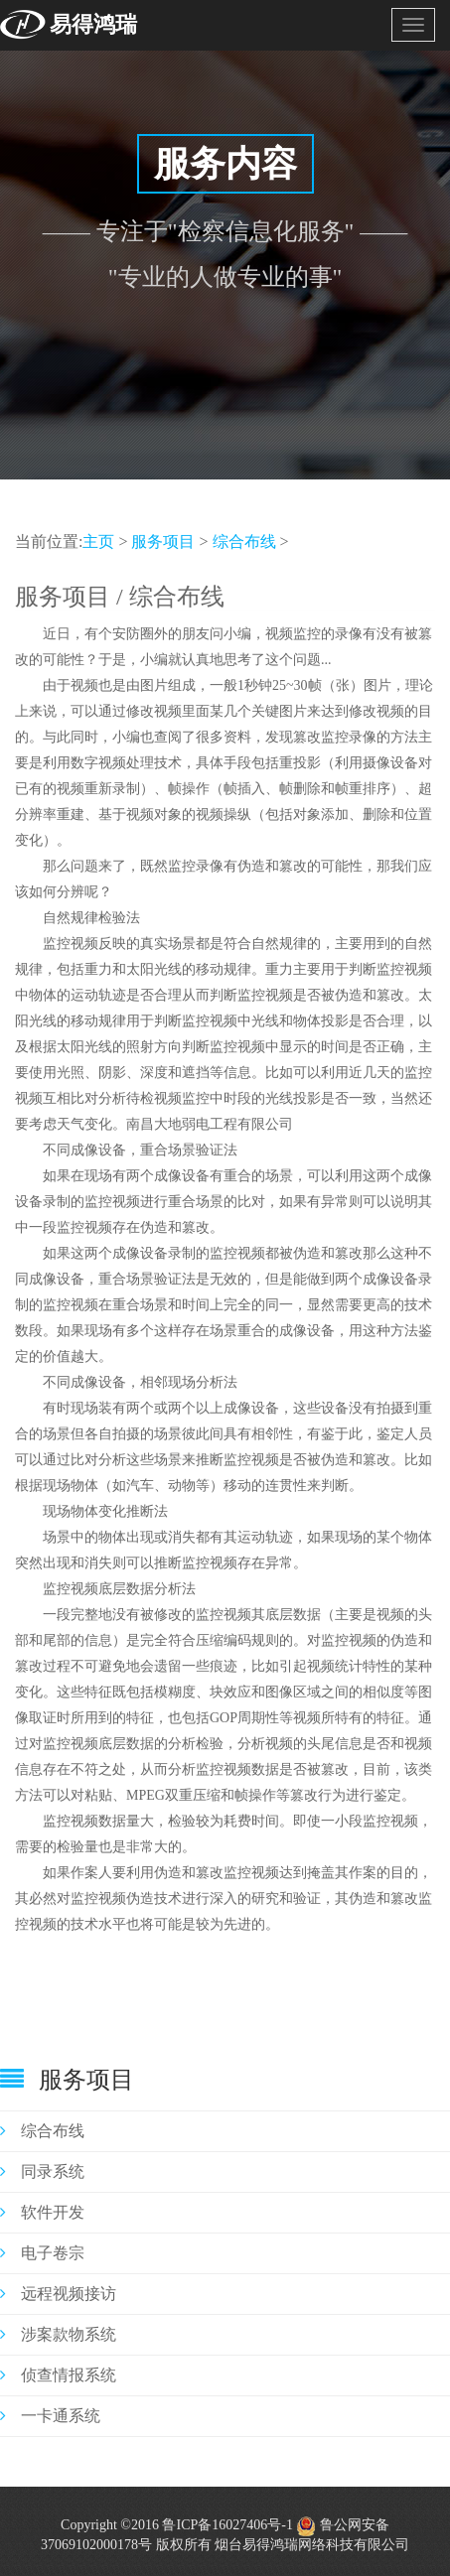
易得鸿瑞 (93, 24)
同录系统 (42, 2171)
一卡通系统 (50, 2415)
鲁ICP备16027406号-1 (227, 2524)
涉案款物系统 (58, 2334)
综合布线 (244, 541)
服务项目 (163, 541)
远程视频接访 (58, 2293)
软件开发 (42, 2212)
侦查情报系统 (58, 2375)
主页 (98, 541)
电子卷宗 (42, 2252)
